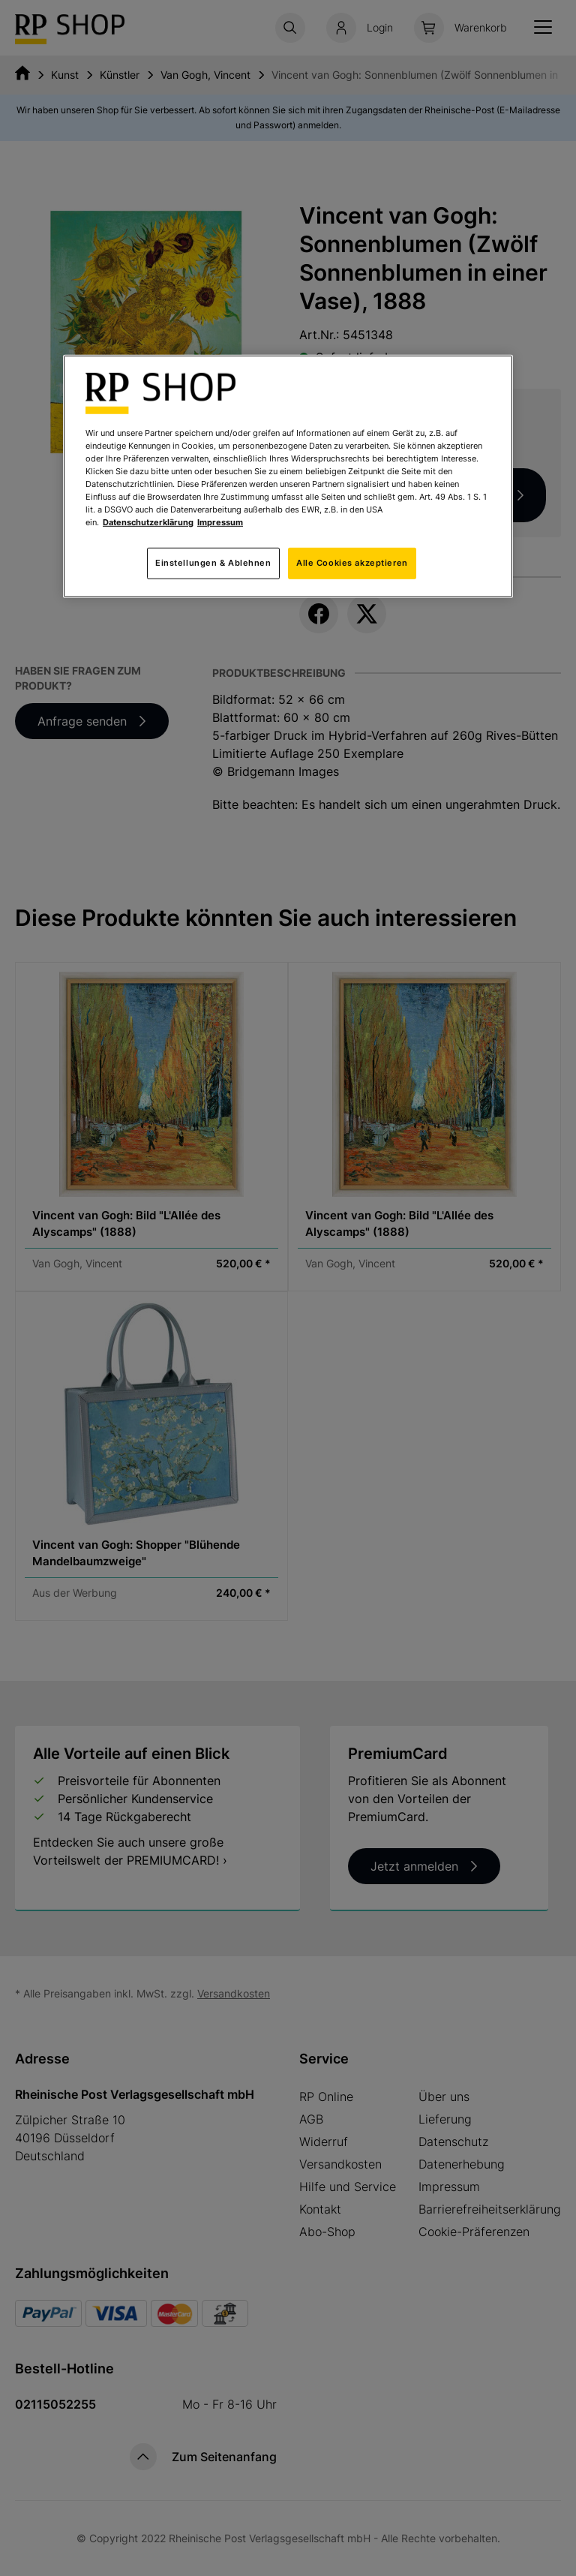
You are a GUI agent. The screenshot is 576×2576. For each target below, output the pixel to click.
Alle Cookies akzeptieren (352, 563)
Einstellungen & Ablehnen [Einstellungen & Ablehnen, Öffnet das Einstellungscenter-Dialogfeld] (213, 563)
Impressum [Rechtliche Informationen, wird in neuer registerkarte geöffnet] (220, 522)
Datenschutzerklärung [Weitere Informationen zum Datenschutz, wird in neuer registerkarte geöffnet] (148, 522)
